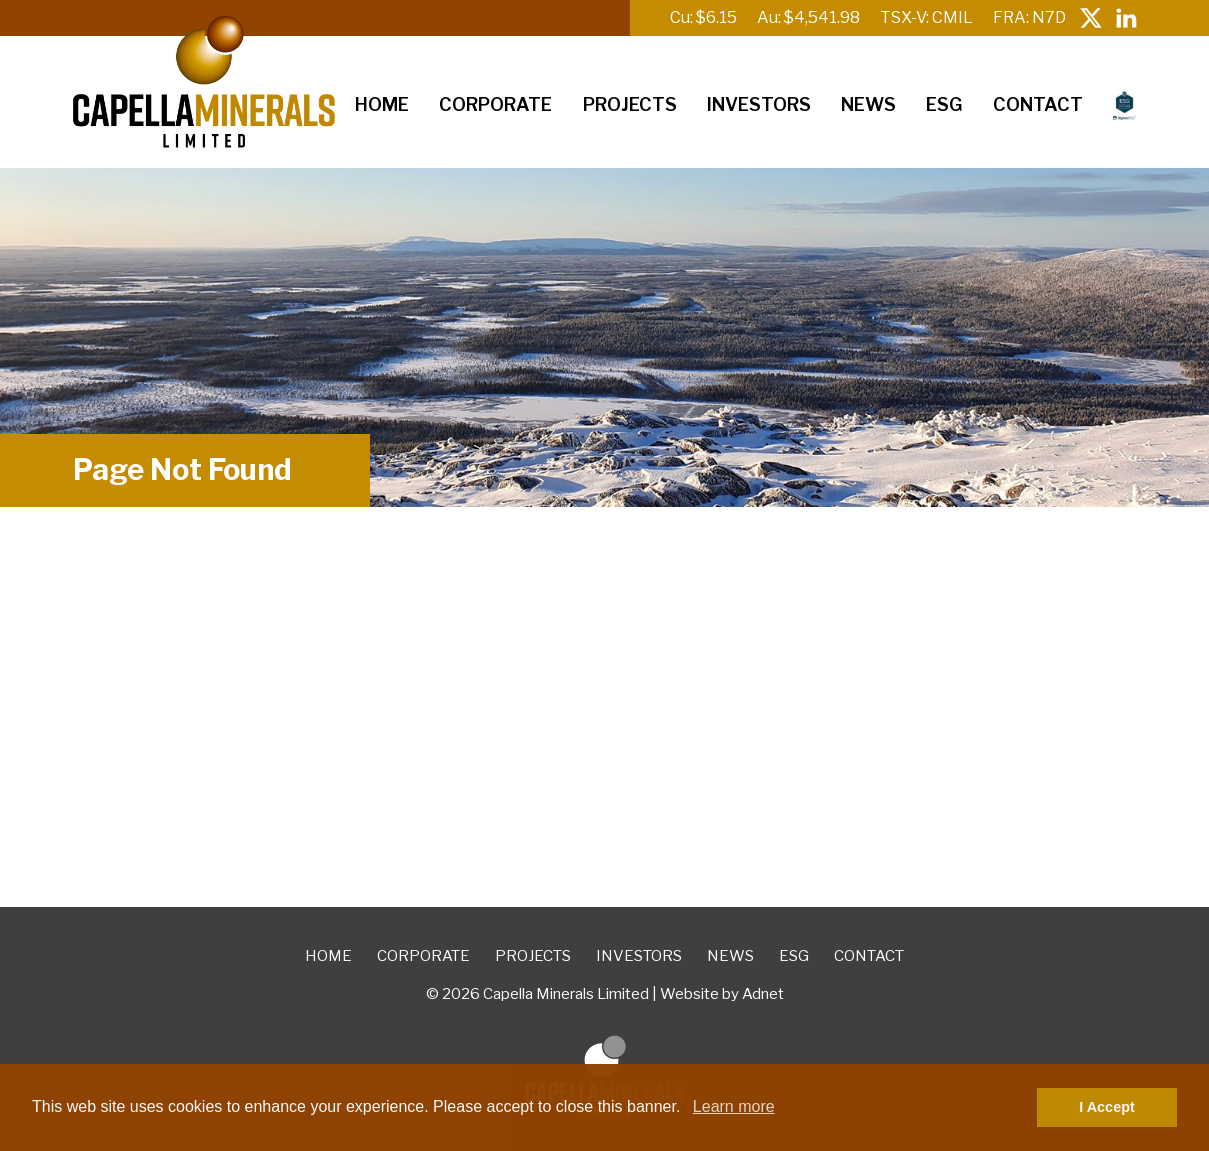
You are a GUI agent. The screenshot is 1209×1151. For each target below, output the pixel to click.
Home (382, 104)
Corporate (495, 104)
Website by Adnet (722, 994)
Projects (630, 104)
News (868, 104)
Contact (1038, 104)
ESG (944, 104)
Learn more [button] (734, 1106)
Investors (759, 104)
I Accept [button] (1106, 1107)
